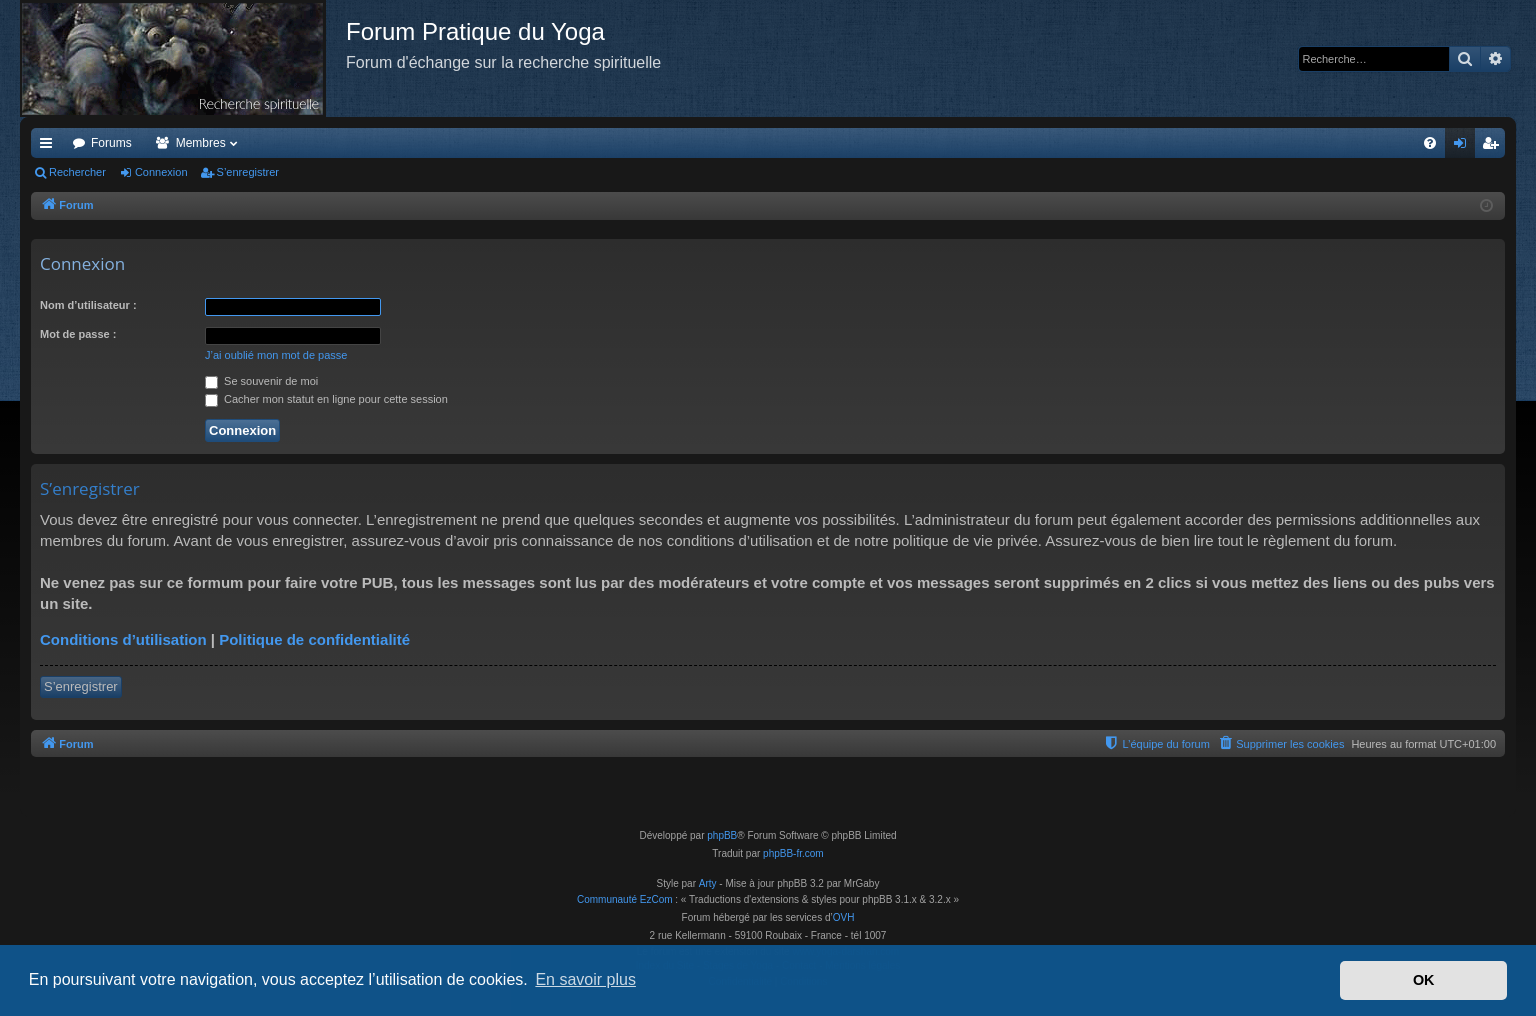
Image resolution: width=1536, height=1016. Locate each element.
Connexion (161, 172)
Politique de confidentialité (314, 639)
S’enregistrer (248, 172)
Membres (201, 143)
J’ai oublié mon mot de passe (276, 355)
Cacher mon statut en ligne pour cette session (326, 399)
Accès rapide (50, 147)
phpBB (722, 835)
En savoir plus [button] (585, 979)
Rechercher (77, 172)
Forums (111, 143)
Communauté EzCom (625, 899)
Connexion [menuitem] (1464, 147)
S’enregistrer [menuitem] (1494, 147)
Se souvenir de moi (261, 381)
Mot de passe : (78, 334)
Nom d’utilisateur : (88, 305)
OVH (844, 917)
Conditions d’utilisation (123, 639)
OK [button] (1424, 980)
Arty (708, 883)
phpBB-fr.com (793, 853)
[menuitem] (1430, 143)
